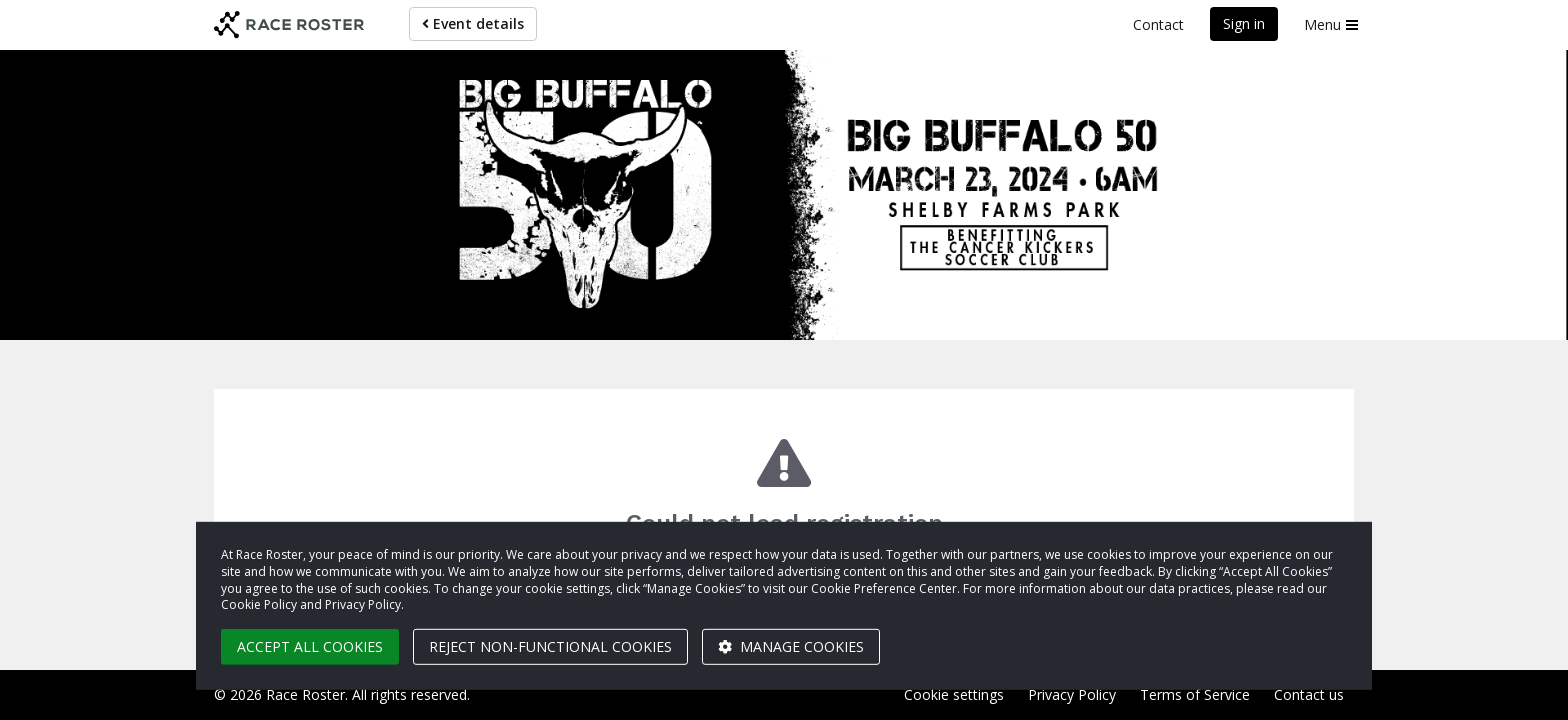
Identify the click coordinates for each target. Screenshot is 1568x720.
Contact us (1309, 694)
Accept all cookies (310, 646)
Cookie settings (954, 694)
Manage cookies (791, 646)
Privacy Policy (1072, 694)
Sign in (1244, 23)
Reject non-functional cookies (550, 646)
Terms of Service (1195, 694)
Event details (473, 23)
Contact (1158, 24)
